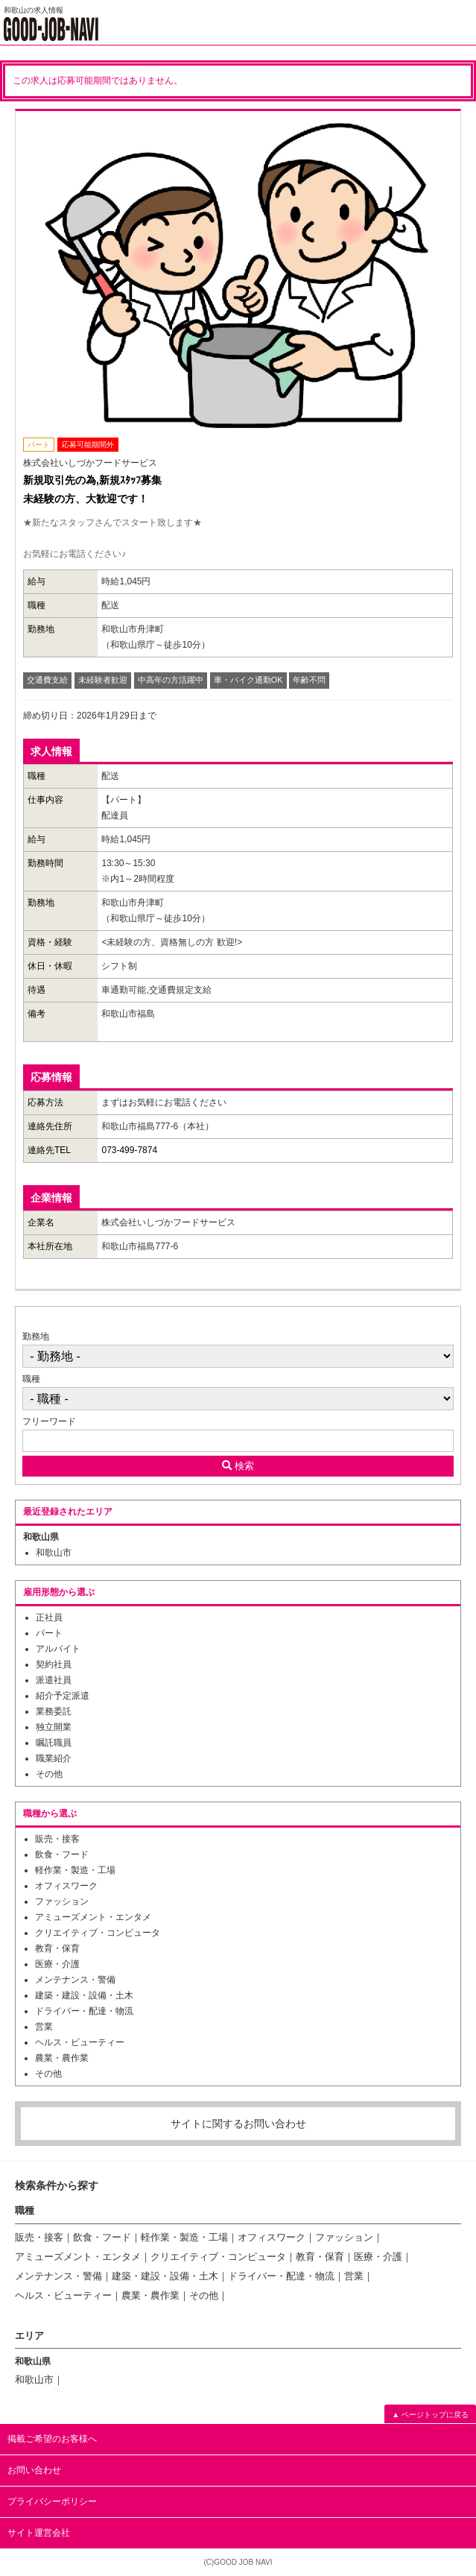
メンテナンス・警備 (75, 1979)
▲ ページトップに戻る (430, 2415)
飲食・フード (62, 1854)
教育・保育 (57, 1948)
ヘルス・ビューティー (79, 2042)
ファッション (62, 1901)
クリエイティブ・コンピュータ (97, 1933)
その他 (49, 1774)
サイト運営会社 (38, 2533)
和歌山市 (54, 1552)
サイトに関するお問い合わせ (238, 2124)
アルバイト (58, 1649)
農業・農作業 (62, 2058)
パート (49, 1633)
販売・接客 (57, 1839)
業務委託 (54, 1711)
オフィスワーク (66, 1886)
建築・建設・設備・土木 (84, 1995)
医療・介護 (57, 1964)
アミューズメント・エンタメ (93, 1917)
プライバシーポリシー (52, 2501)
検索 (238, 1465)
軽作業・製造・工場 (75, 1870)
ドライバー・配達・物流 (84, 2011)
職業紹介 (54, 1758)
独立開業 (54, 1727)
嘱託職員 (54, 1742)
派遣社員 (54, 1680)
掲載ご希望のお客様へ (52, 2439)
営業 (44, 2026)
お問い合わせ (34, 2470)
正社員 (49, 1617)
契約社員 (54, 1664)
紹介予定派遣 (62, 1695)
